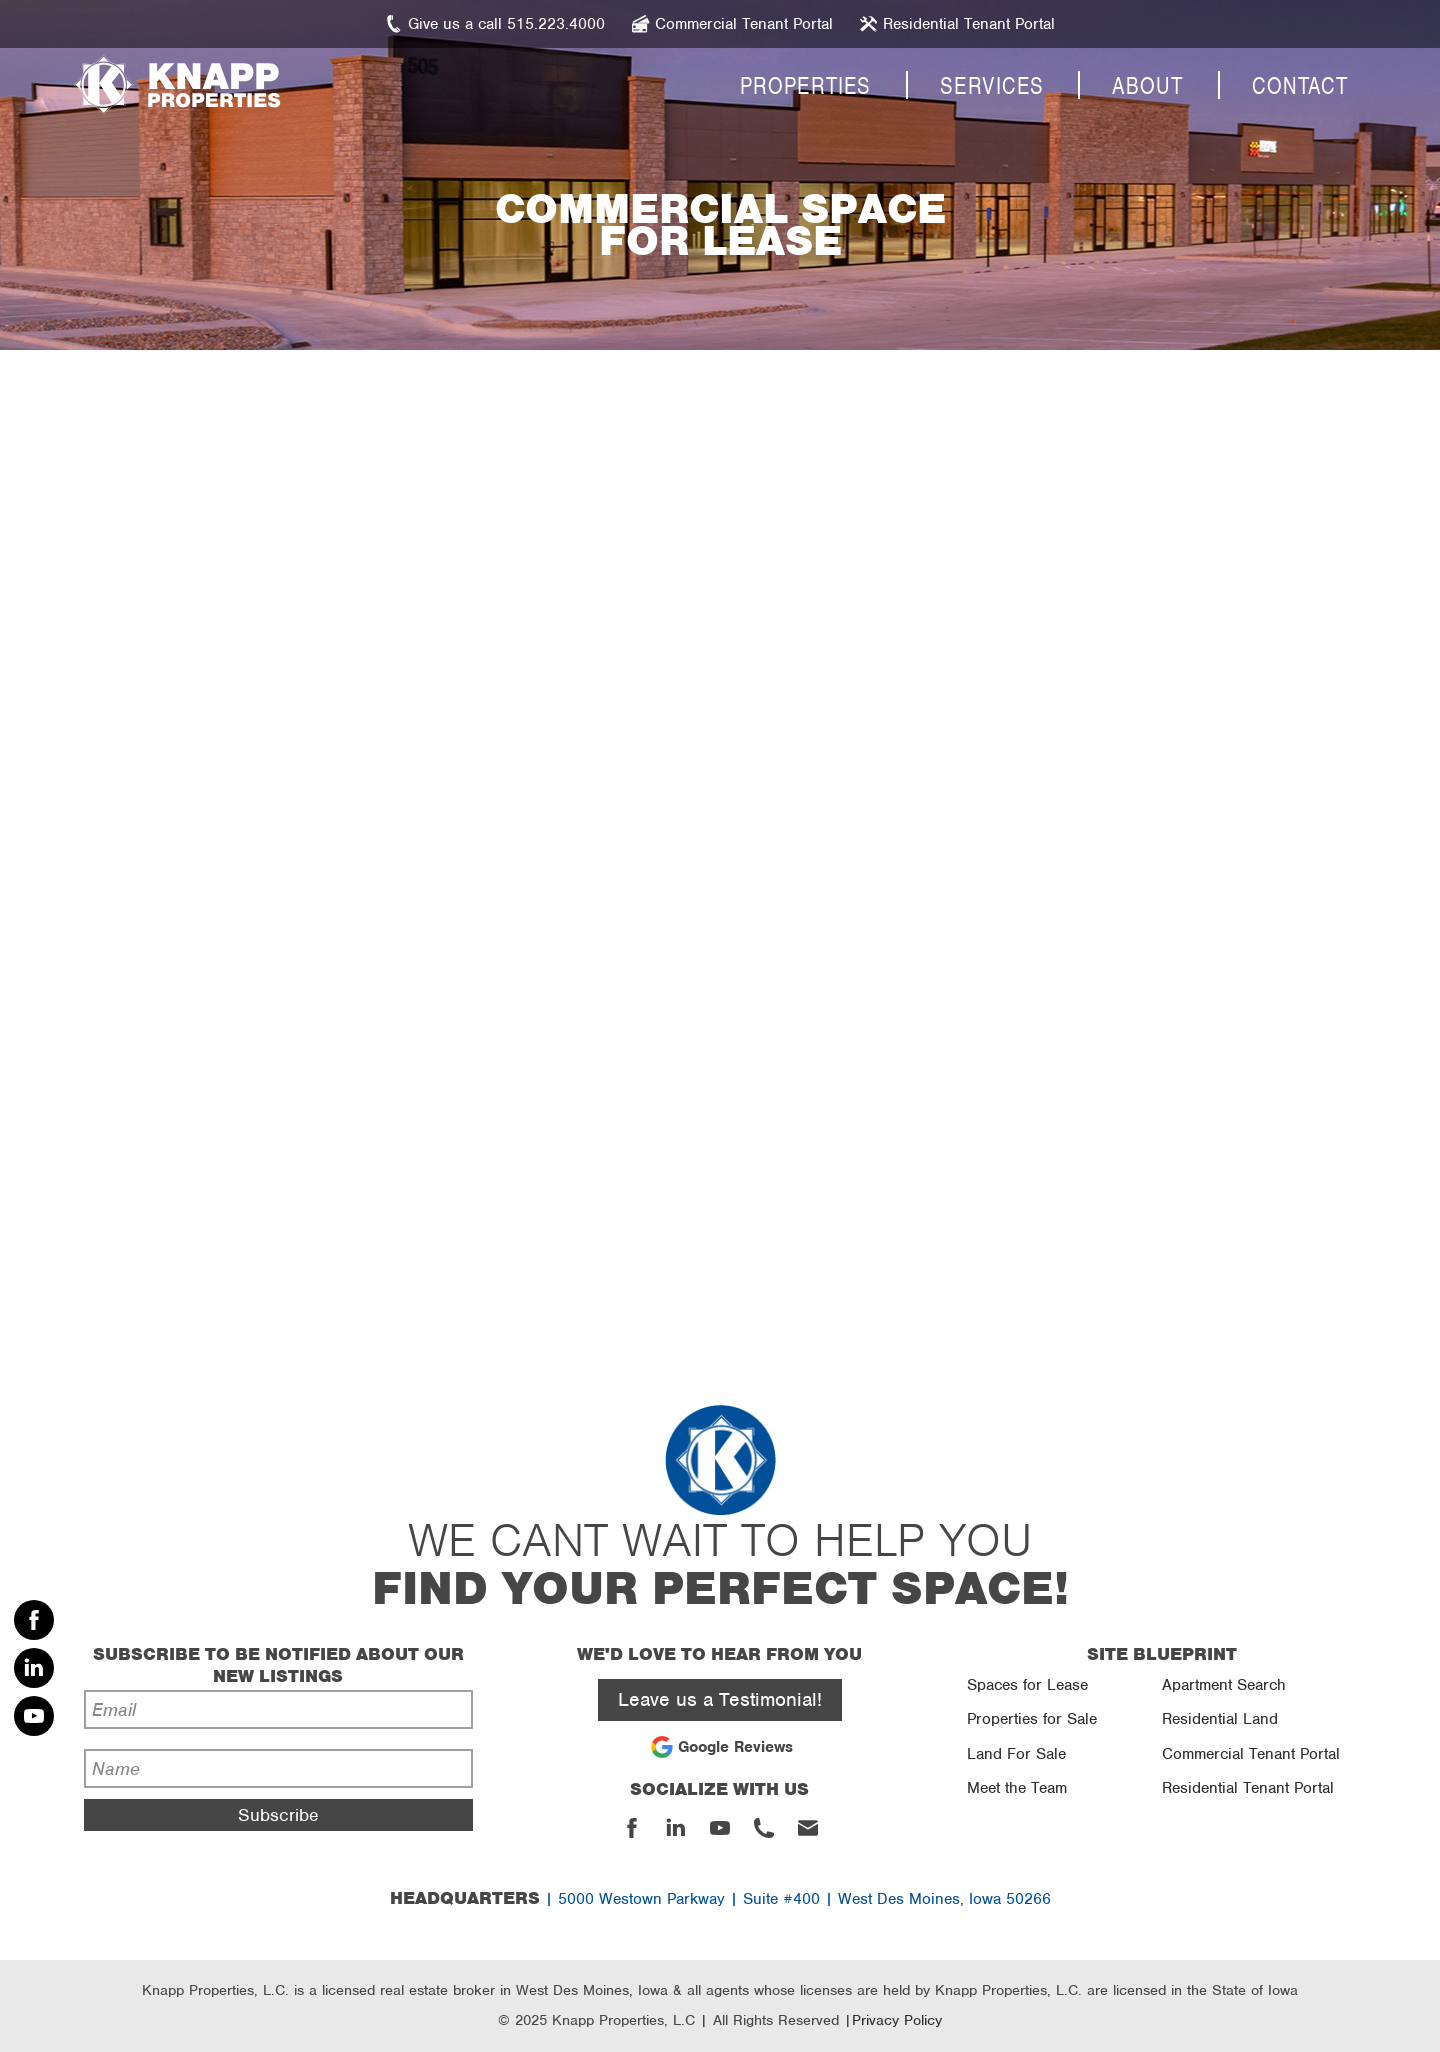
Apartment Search (1224, 1685)
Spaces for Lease (1027, 1685)
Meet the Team (1017, 1788)
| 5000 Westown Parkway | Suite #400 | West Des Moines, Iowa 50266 (720, 1899)
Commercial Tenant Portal (1251, 1754)
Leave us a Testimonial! (720, 1699)
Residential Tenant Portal (1248, 1788)
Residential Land (1220, 1719)
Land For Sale (1016, 1754)
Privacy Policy (897, 2020)
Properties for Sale (1032, 1719)
